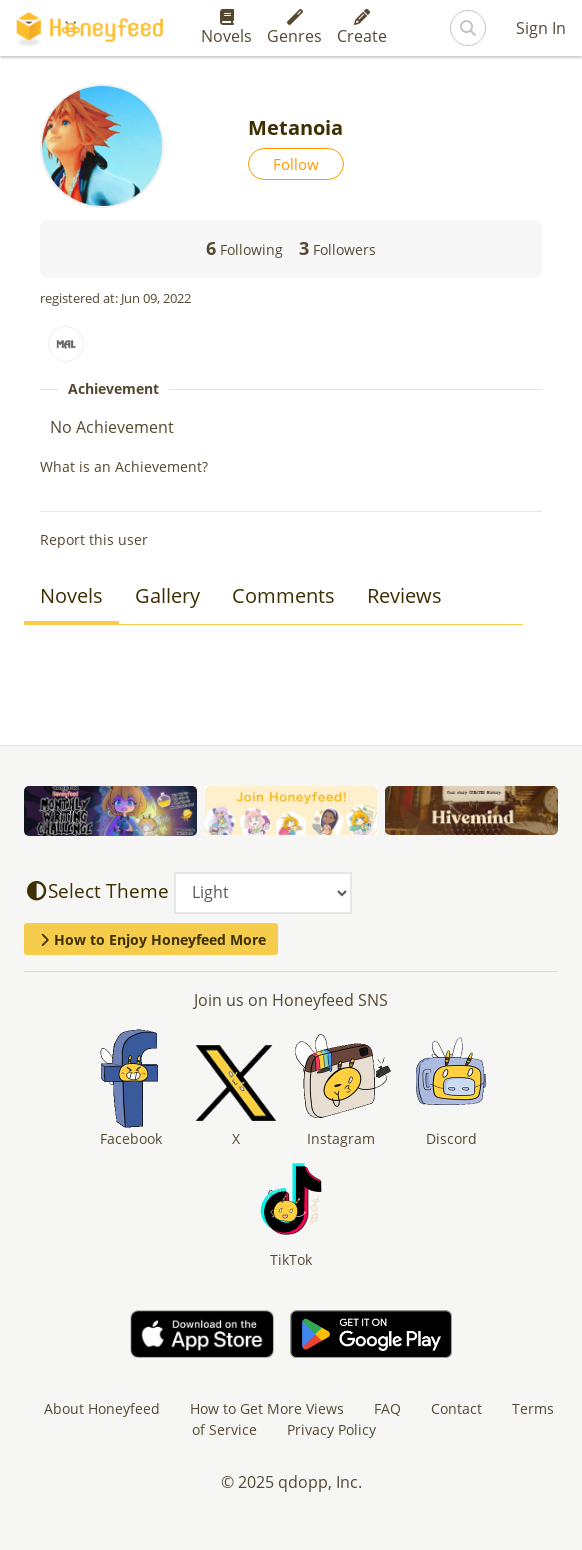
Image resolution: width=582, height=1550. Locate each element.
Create (362, 28)
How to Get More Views (267, 1408)
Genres (294, 28)
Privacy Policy (331, 1429)
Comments (283, 595)
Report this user (94, 539)
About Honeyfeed (102, 1408)
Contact (456, 1408)
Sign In (541, 28)
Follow (296, 164)
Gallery (167, 595)
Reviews (404, 595)
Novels (226, 28)
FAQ (387, 1408)
